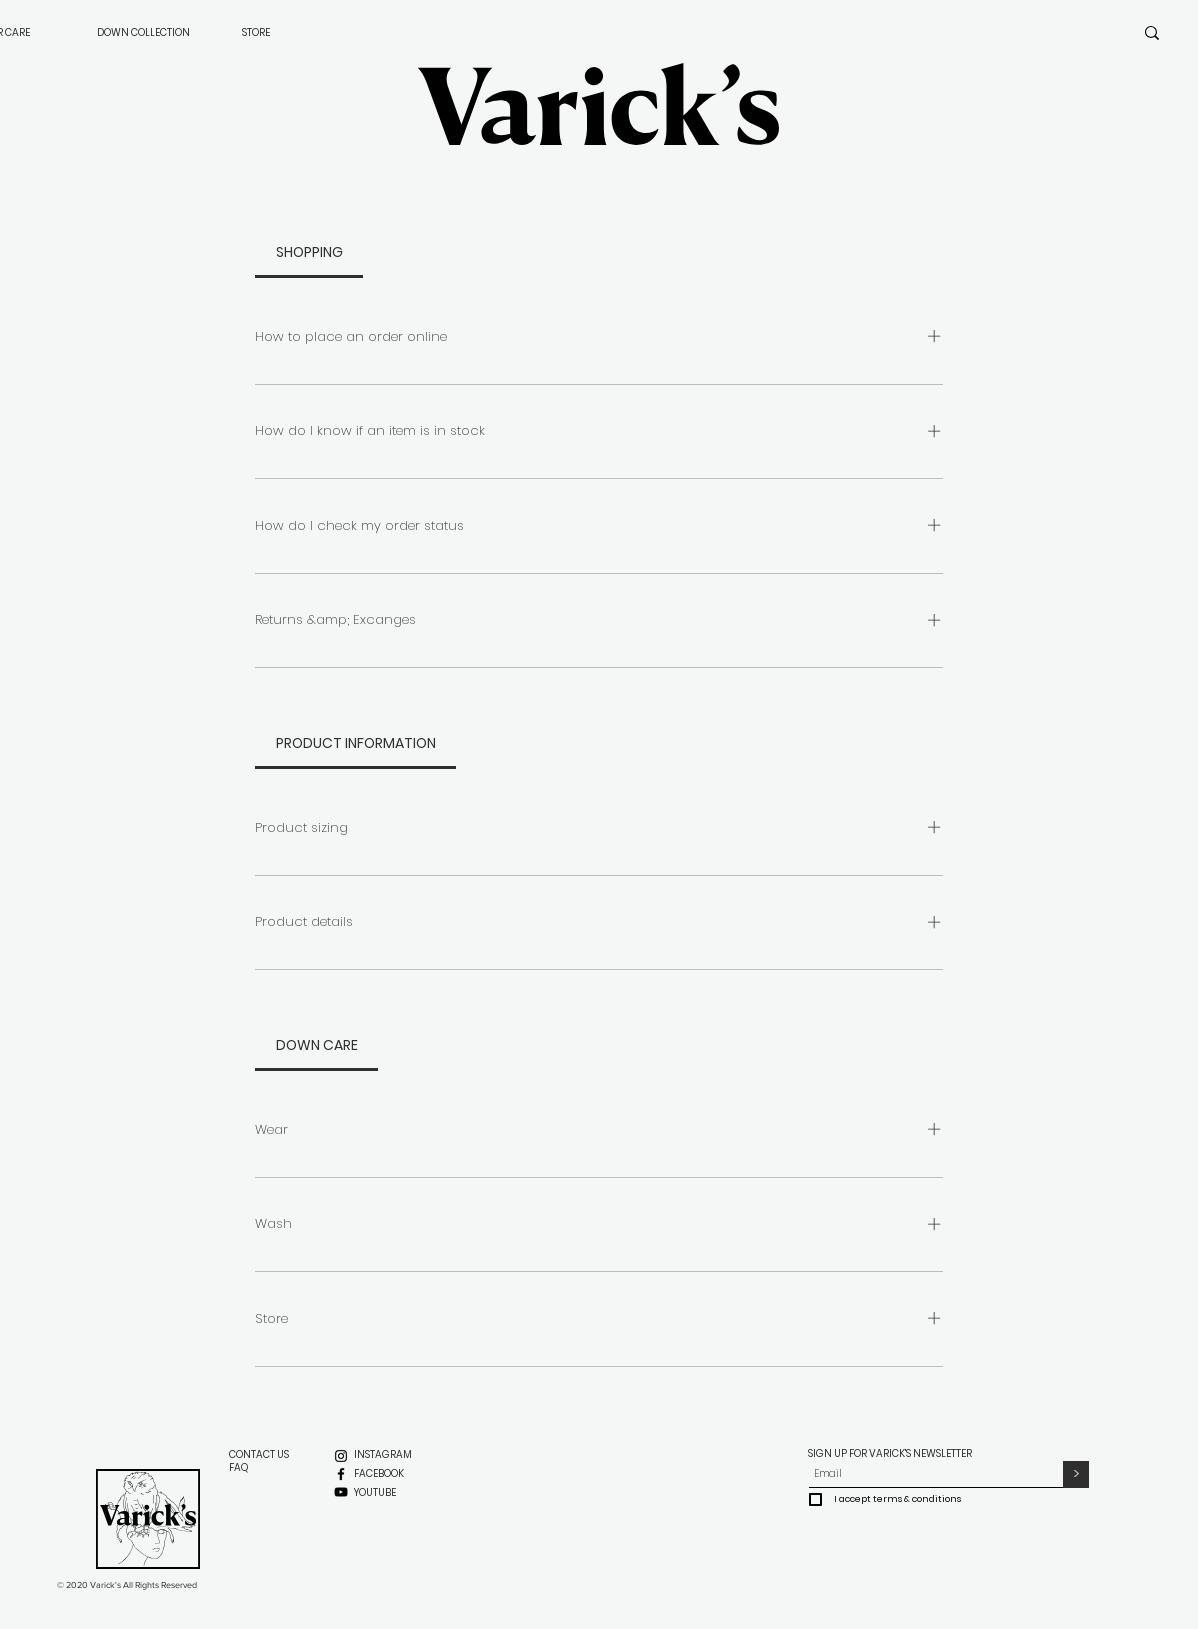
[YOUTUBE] (375, 1493)
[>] (1076, 1474)
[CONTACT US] (260, 1455)
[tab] (309, 252)
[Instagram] (341, 1456)
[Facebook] (341, 1474)
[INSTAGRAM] (383, 1455)
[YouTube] (341, 1492)
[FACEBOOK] (380, 1474)
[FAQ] (239, 1468)
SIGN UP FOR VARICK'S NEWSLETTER (891, 1453)
